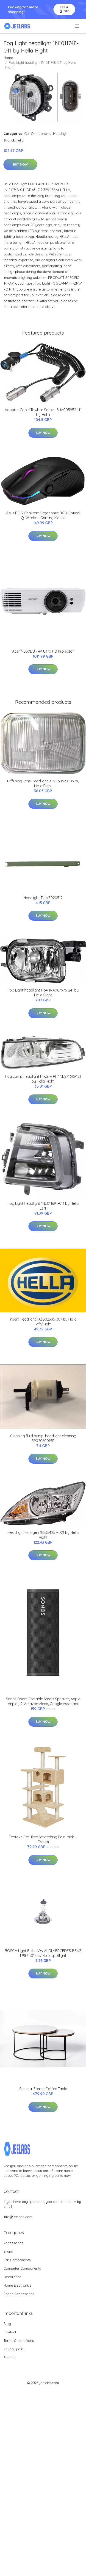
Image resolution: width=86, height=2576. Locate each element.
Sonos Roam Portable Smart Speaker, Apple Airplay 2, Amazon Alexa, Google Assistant (43, 1701)
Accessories (13, 2243)
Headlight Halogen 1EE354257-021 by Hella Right (43, 1535)
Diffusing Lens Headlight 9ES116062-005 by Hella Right (43, 783)
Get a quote (64, 9)
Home (8, 57)
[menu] (77, 26)
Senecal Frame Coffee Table (43, 2088)
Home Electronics (17, 2285)
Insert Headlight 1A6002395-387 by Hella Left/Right (43, 1321)
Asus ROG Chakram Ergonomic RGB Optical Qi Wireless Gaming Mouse (43, 515)
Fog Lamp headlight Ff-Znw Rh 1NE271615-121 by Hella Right (43, 1078)
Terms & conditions (18, 2340)
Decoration (12, 2277)
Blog (7, 2323)
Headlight (60, 133)
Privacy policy (14, 2349)
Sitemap (10, 2357)
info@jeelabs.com (17, 2217)
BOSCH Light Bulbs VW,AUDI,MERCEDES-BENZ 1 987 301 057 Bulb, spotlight (43, 1953)
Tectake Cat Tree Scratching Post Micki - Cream (43, 1839)
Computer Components (22, 2268)
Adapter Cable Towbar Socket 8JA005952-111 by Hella (43, 412)
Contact (9, 2332)
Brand (8, 2251)
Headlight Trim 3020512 (43, 897)
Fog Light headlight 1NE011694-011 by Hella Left (43, 1205)
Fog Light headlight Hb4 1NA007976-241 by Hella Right (43, 992)
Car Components (38, 133)
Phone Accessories (18, 2294)
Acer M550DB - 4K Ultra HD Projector (43, 651)
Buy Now (20, 164)
